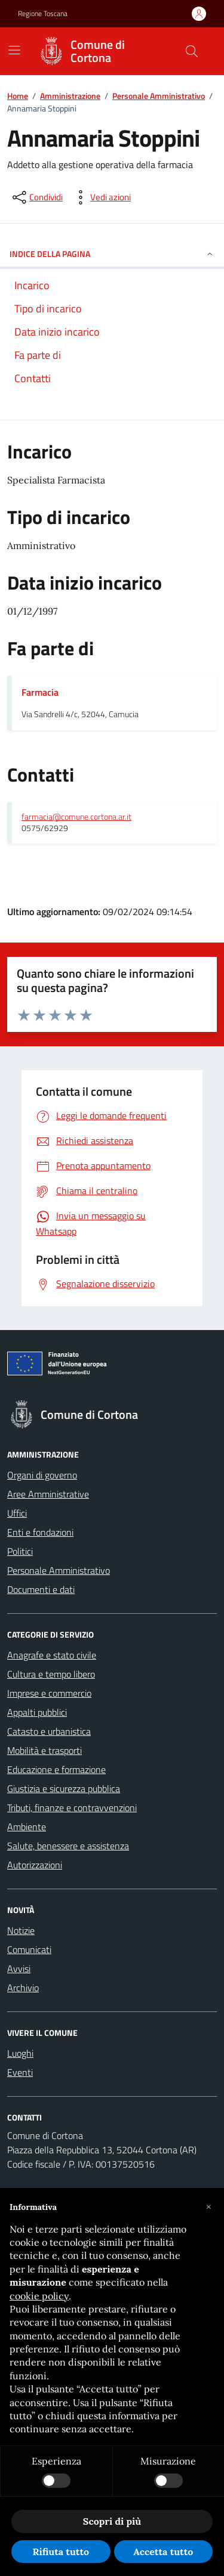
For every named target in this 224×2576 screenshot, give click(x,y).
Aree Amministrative (48, 1494)
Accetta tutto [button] (163, 2552)
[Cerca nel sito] (191, 51)
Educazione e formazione (56, 1769)
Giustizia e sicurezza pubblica (63, 1788)
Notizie (21, 1930)
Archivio (23, 1987)
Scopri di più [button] (112, 2521)
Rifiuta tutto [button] (60, 2552)
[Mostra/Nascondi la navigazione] (14, 50)
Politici (20, 1551)
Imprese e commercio (49, 1693)
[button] (208, 2207)
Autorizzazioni (34, 1865)
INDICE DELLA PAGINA (112, 253)
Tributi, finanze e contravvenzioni (72, 1807)
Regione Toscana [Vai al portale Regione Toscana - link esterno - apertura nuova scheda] (42, 13)
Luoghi (20, 2053)
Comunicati (29, 1949)
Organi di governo (42, 1475)
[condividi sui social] (36, 197)
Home (17, 95)
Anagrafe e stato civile (51, 1655)
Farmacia (40, 692)
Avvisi (18, 1968)
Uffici (17, 1513)
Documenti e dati (41, 1589)
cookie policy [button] (39, 2296)
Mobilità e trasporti (44, 1750)
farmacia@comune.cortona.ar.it (76, 817)
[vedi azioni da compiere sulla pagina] (101, 197)
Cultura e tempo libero (51, 1674)
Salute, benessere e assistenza (68, 1846)
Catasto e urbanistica (49, 1731)
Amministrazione (70, 95)
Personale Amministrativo (158, 95)
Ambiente (26, 1826)
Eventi (20, 2072)
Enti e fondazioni (40, 1532)
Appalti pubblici (37, 1712)
